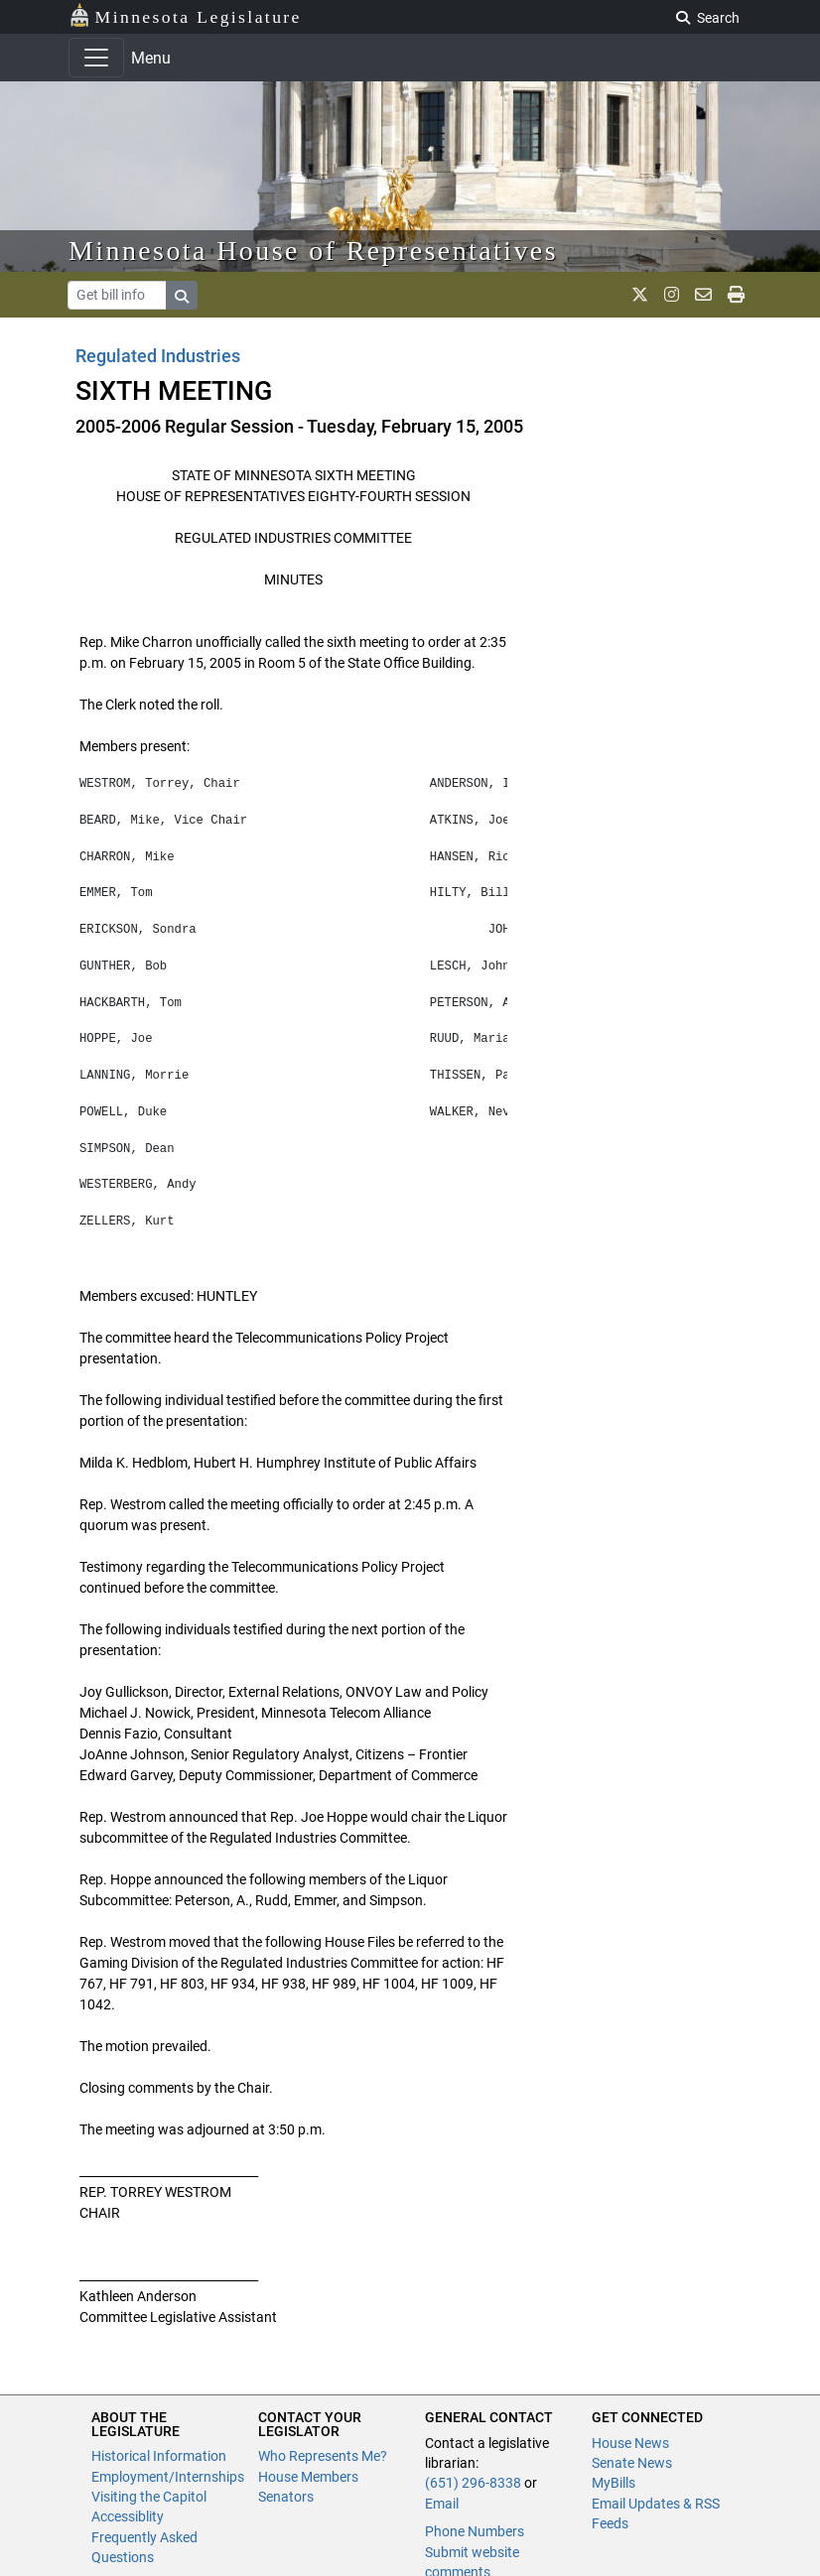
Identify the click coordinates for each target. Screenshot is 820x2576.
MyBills (613, 2483)
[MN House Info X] (639, 295)
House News (630, 2443)
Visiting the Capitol (148, 2497)
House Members (308, 2477)
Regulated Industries (157, 355)
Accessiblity (127, 2516)
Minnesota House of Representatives (313, 250)
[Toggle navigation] (96, 57)
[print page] (736, 295)
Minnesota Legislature (185, 15)
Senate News (632, 2463)
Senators (286, 2497)
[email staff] (703, 295)
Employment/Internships (167, 2477)
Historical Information (158, 2456)
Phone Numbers (474, 2531)
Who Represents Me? (322, 2456)
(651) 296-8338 (473, 2483)
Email (442, 2504)
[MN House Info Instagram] (671, 295)
